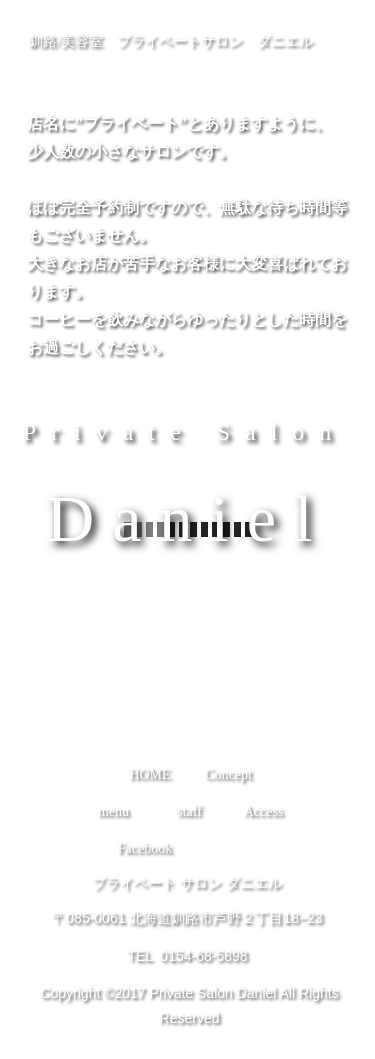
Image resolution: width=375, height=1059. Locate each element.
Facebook (145, 848)
